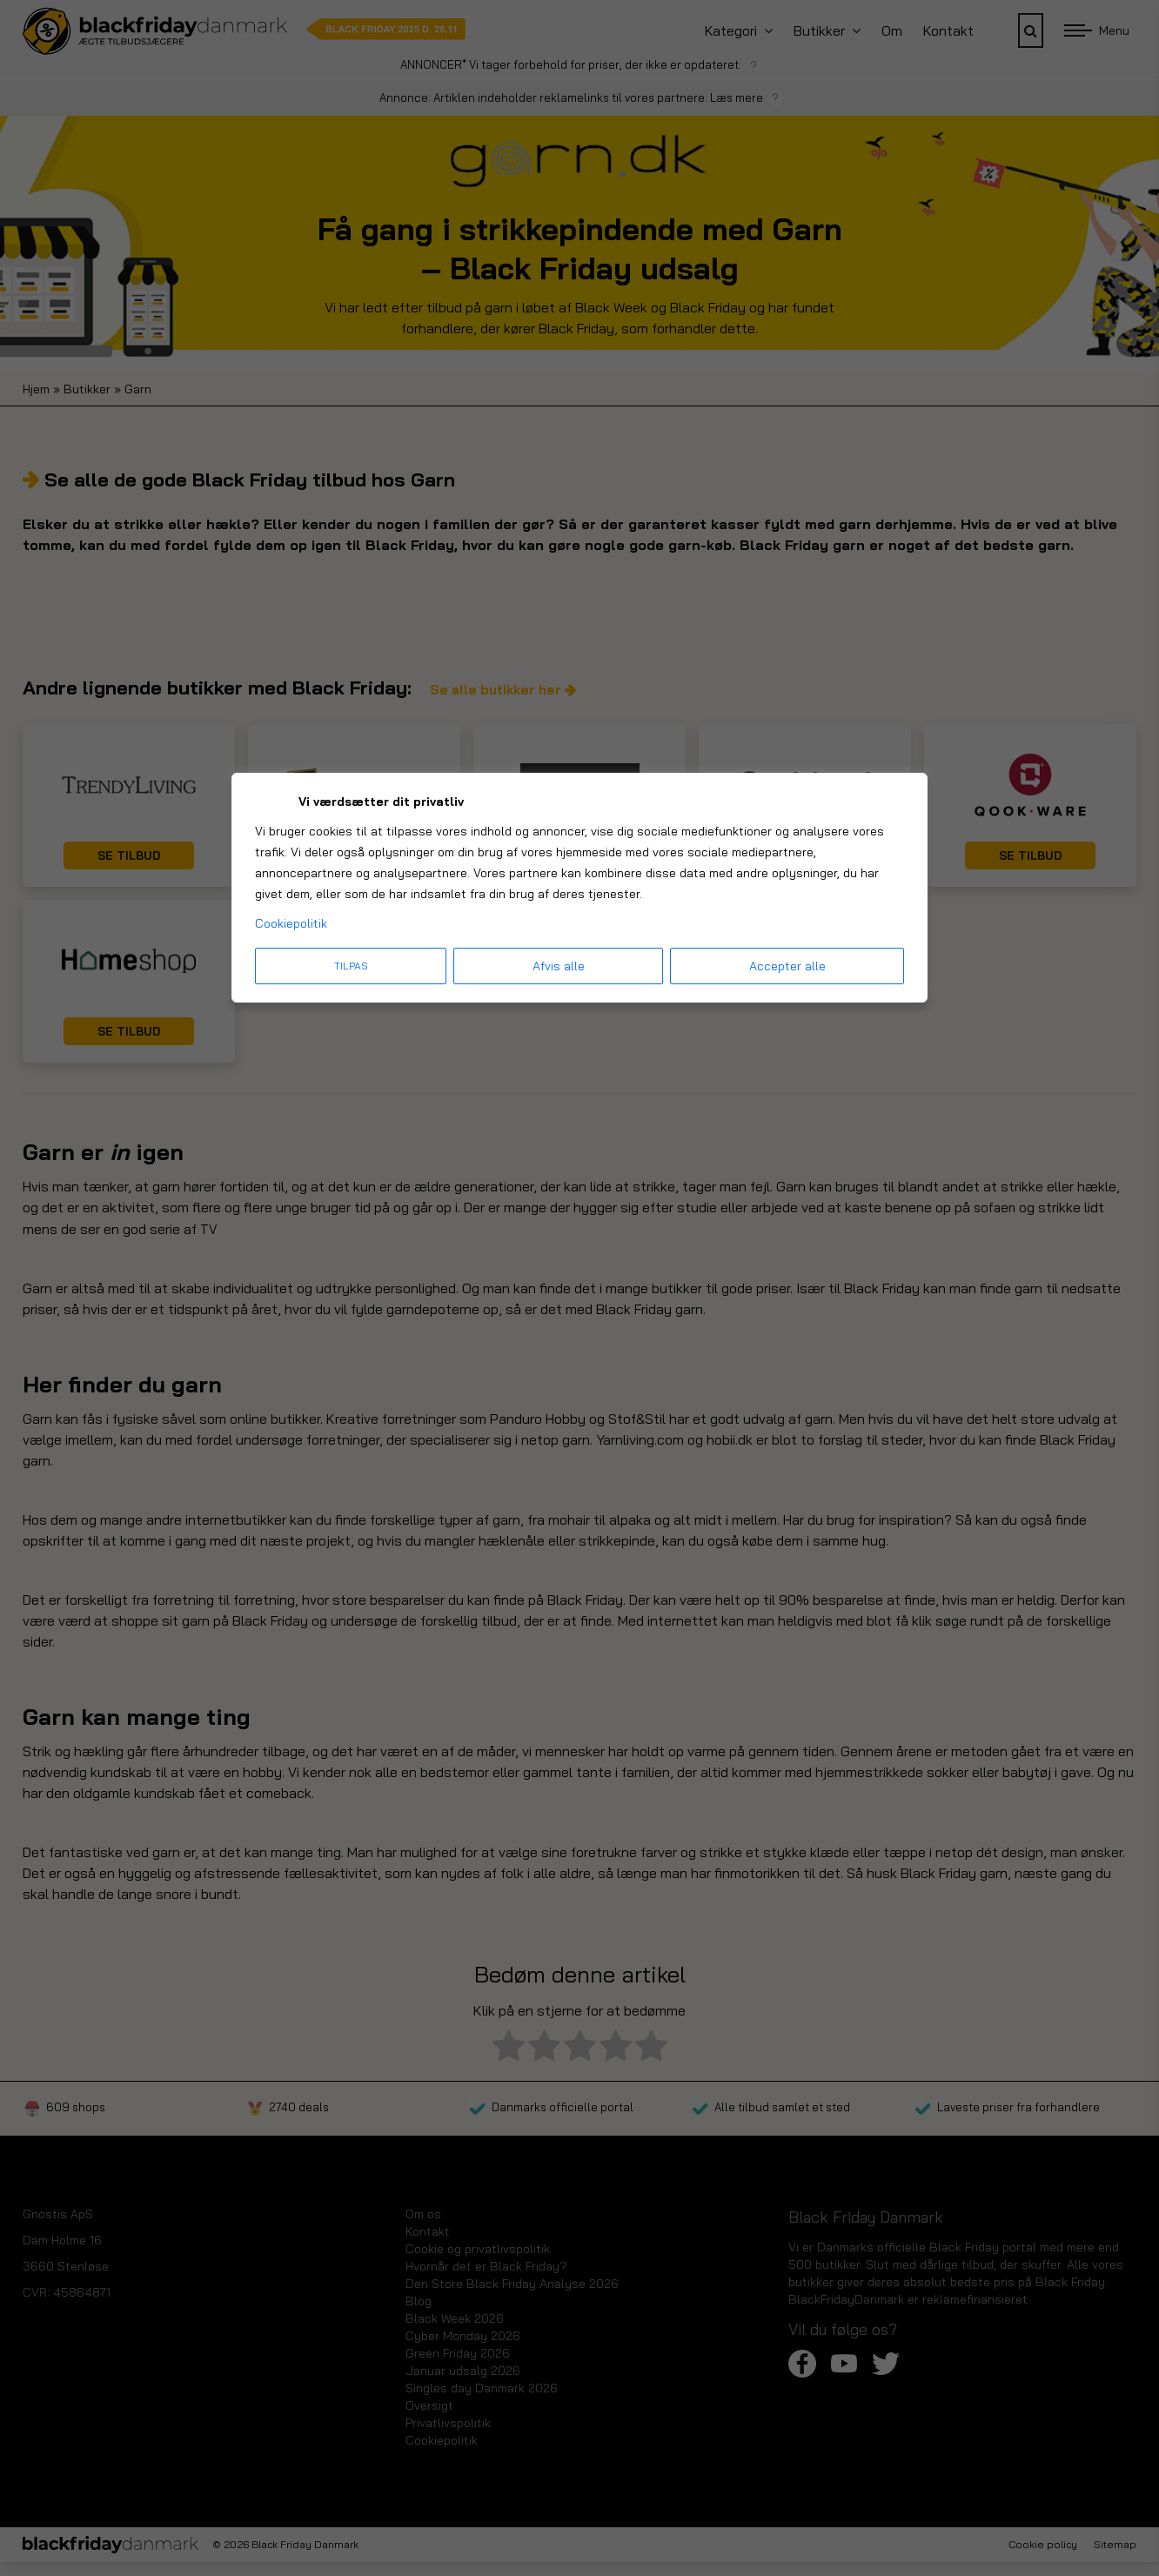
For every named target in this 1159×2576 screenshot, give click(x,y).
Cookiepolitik (291, 923)
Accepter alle (787, 966)
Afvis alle (559, 966)
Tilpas (351, 965)
